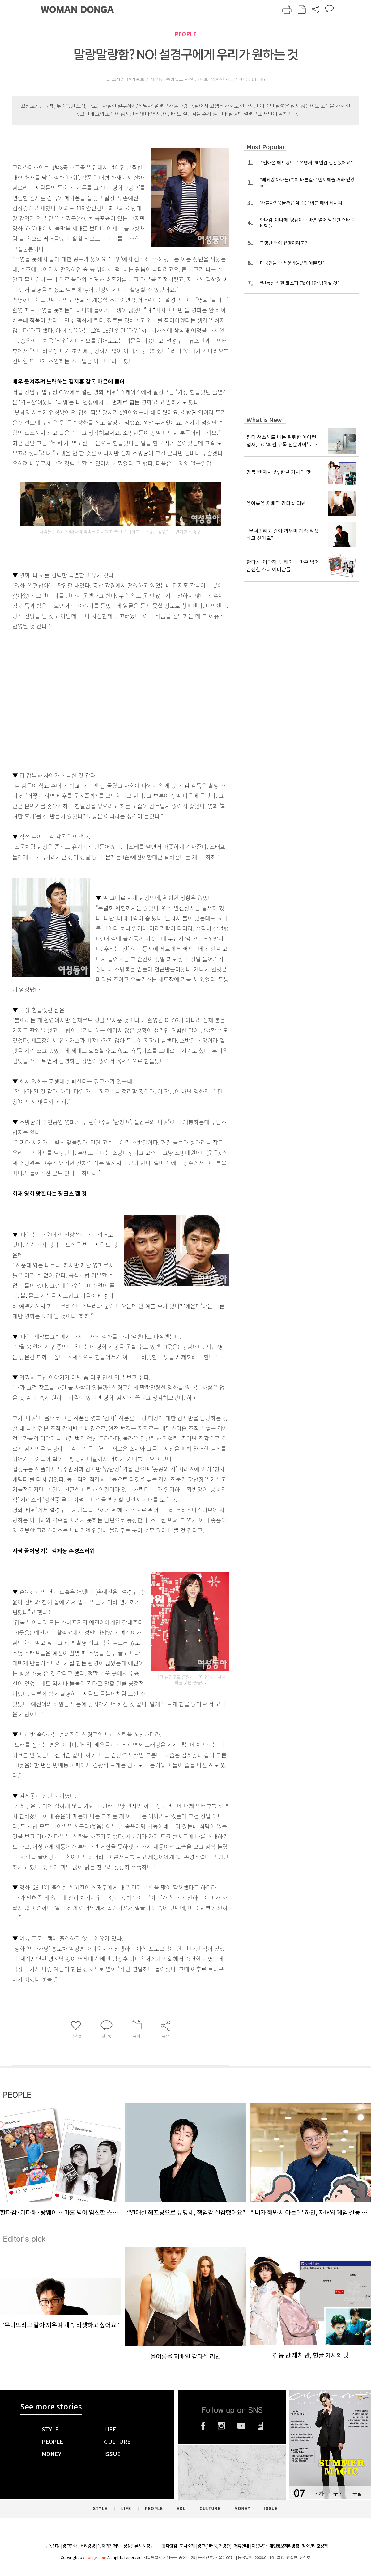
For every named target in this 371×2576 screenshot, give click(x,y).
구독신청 (52, 2546)
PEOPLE (186, 34)
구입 (357, 2493)
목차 (319, 2493)
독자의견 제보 (109, 2546)
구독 (338, 2493)
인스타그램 (221, 2426)
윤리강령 (87, 2546)
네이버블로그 (260, 2426)
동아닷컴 (169, 2546)
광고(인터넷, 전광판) (214, 2546)
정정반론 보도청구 (138, 2546)
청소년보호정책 (315, 2546)
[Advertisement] (58, 699)
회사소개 (187, 2546)
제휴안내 (241, 2546)
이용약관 (259, 2546)
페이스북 (203, 2426)
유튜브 (241, 2426)
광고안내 (69, 2546)
